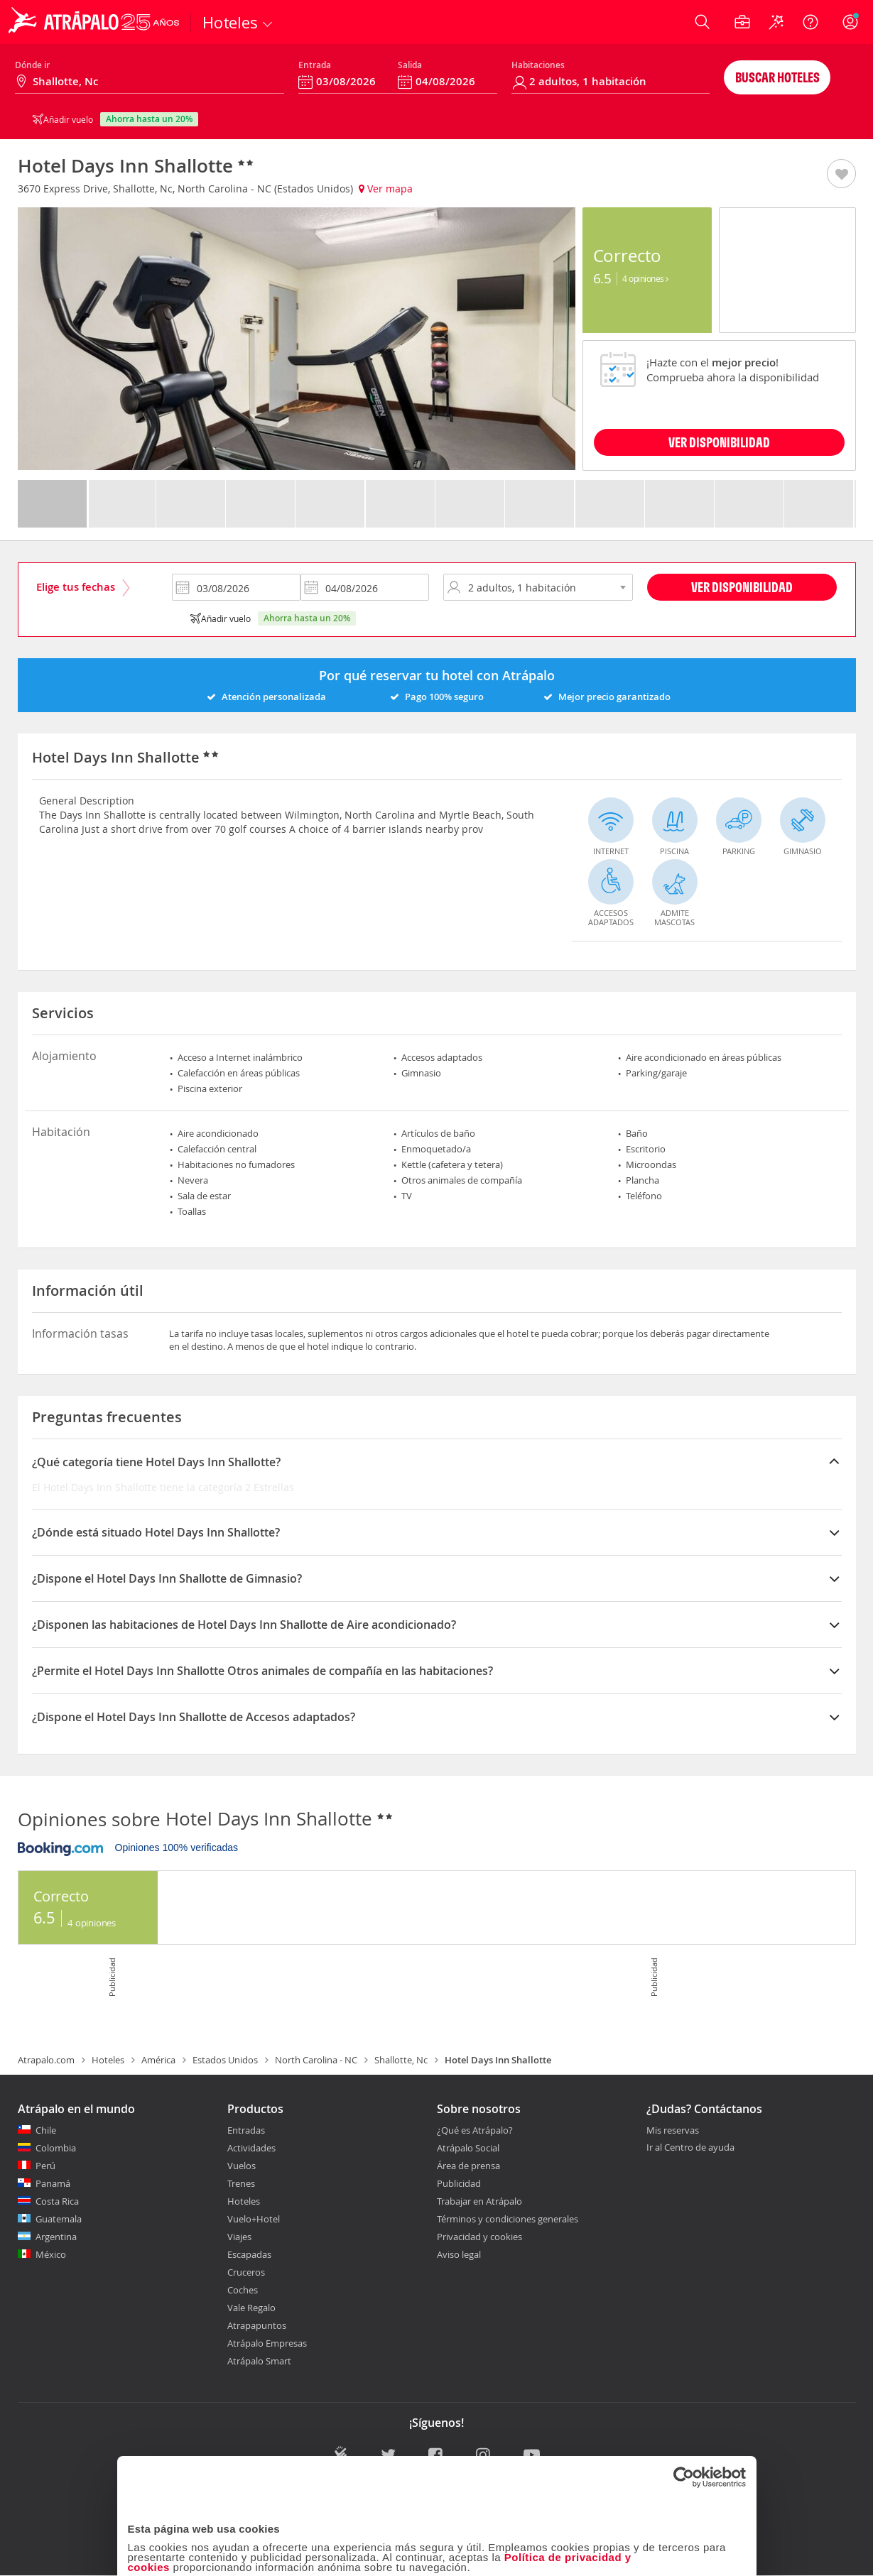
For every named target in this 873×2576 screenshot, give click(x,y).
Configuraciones (675, 2499)
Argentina (56, 2236)
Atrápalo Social (468, 2147)
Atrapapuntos (256, 2325)
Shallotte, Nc (401, 2059)
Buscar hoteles (777, 77)
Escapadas (249, 2254)
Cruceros (246, 2272)
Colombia (56, 2147)
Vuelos (241, 2165)
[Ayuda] (810, 22)
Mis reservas (672, 2130)
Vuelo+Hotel (253, 2218)
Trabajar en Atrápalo (479, 2201)
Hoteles (108, 2059)
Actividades (251, 2147)
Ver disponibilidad (742, 587)
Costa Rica (57, 2201)
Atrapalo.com (46, 2059)
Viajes (239, 2236)
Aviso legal (459, 2254)
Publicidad (459, 2183)
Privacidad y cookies (479, 2236)
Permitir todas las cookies (644, 2544)
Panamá (53, 2183)
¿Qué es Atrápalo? (475, 2130)
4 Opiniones (645, 278)
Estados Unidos (225, 2059)
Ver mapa (386, 188)
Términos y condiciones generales (507, 2218)
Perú (45, 2165)
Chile (46, 2130)
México (51, 2254)
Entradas (246, 2130)
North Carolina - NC (316, 2059)
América (158, 2059)
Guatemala (59, 2218)
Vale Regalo (251, 2307)
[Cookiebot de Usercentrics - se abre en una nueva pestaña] (684, 2357)
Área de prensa (468, 2165)
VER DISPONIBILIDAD (719, 442)
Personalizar (434, 2544)
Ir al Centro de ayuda (690, 2148)
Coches (242, 2289)
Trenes (241, 2183)
